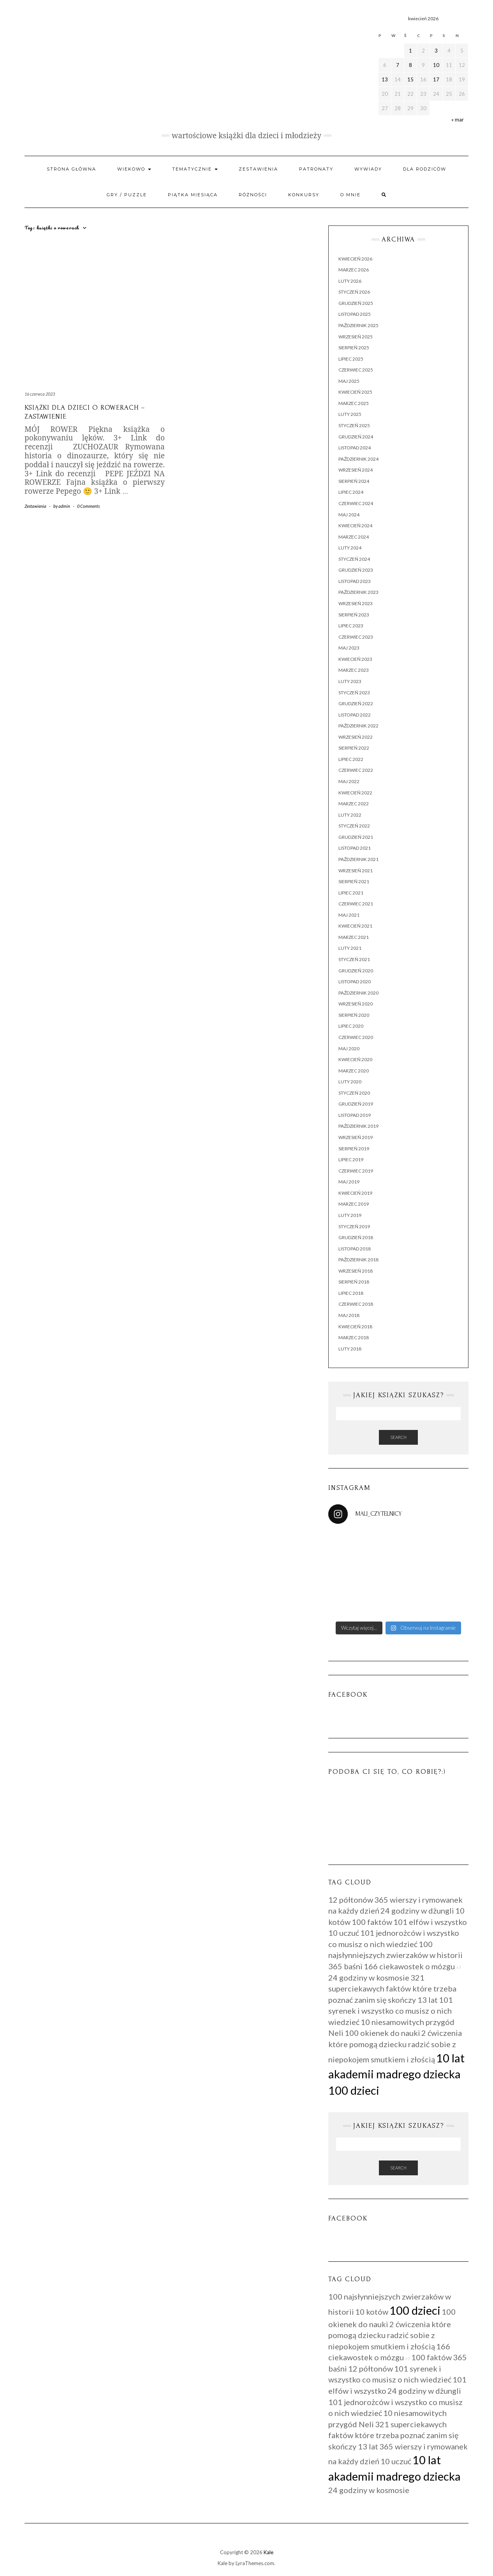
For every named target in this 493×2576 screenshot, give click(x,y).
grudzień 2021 (355, 837)
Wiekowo (134, 169)
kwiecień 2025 (355, 392)
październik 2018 (358, 1259)
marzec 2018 (353, 1337)
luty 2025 (349, 414)
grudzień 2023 (355, 570)
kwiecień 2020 (355, 1059)
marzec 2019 (353, 1204)
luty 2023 (349, 681)
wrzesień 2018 (355, 1271)
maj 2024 (348, 515)
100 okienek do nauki (382, 2032)
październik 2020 (358, 993)
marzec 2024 (353, 537)
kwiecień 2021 (355, 926)
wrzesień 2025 (355, 337)
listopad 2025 (354, 314)
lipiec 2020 (350, 1026)
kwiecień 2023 (355, 659)
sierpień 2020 (353, 1015)
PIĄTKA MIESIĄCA (193, 194)
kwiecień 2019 (355, 1193)
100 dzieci (353, 2090)
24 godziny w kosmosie (368, 1977)
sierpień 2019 (353, 1149)
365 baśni (345, 1966)
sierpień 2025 (353, 347)
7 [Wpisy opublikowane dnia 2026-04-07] (397, 65)
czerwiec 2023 (355, 637)
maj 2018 (348, 1315)
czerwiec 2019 (355, 1171)
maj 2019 (348, 1182)
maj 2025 (348, 381)
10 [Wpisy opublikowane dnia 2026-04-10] (436, 65)
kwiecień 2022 (355, 793)
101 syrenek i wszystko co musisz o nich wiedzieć (390, 2011)
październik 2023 (358, 592)
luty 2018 (349, 1349)
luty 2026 (349, 281)
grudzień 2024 (355, 437)
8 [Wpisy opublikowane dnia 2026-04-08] (410, 65)
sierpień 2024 (353, 481)
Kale (268, 2552)
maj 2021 (348, 915)
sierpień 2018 (353, 1282)
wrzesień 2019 (355, 1137)
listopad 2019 (354, 1115)
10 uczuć (343, 1932)
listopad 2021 (354, 848)
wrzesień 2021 (355, 870)
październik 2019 (358, 1126)
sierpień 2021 (353, 881)
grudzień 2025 (355, 303)
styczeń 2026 (354, 292)
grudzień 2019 (355, 1104)
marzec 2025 (353, 403)
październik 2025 (358, 325)
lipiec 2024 (350, 492)
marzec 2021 (353, 937)
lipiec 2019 (350, 1159)
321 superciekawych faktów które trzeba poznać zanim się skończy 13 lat (392, 1988)
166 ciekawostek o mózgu (409, 1966)
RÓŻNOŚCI (253, 194)
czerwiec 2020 (355, 1037)
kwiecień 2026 (355, 259)
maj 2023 (348, 648)
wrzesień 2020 (355, 1004)
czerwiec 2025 (355, 370)
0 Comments (88, 506)
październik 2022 (358, 726)
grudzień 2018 (355, 1237)
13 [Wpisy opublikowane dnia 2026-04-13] (385, 79)
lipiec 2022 (350, 759)
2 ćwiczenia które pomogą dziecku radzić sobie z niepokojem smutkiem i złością (395, 2046)
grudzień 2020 (355, 971)
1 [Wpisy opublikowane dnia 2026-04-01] (410, 51)
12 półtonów (350, 1899)
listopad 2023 (354, 581)
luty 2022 (349, 815)
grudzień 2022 (355, 703)
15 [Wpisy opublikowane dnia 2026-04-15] (410, 79)
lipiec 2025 (350, 359)
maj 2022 (348, 781)
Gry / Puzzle (127, 194)
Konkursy (303, 194)
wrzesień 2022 (355, 737)
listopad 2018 (354, 1249)
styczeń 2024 (354, 559)
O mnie (350, 194)
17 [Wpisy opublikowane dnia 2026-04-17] (436, 79)
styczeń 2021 (354, 959)
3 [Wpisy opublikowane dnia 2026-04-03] (436, 51)
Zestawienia (258, 169)
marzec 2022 (353, 803)
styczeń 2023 (354, 693)
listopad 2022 (354, 715)
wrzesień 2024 (355, 470)
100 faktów (372, 1921)
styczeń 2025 (354, 425)
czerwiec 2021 (355, 904)
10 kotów (371, 2311)
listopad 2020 (354, 981)
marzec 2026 (353, 270)
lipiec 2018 (350, 1293)
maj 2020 (348, 1048)
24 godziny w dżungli (417, 1910)
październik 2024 (358, 459)
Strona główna (71, 169)
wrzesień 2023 (355, 603)
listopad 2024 (354, 448)
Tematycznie (195, 169)
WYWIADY (368, 169)
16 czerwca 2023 (40, 393)
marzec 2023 (353, 670)
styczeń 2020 (354, 1093)
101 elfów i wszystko (430, 1921)
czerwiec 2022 (355, 770)
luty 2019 (349, 1215)
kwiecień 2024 (355, 525)
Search (398, 1437)
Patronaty (316, 169)
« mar (457, 119)
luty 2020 (349, 1082)
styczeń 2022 (354, 826)
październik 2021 (358, 859)
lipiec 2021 (350, 893)
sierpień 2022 (353, 748)
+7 (458, 1967)
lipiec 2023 (350, 626)
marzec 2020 (353, 1071)
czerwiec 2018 (355, 1304)
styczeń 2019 (354, 1226)
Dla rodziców (424, 169)
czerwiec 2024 (355, 503)
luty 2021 (349, 948)
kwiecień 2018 (355, 1326)
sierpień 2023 (353, 615)
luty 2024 (349, 548)
